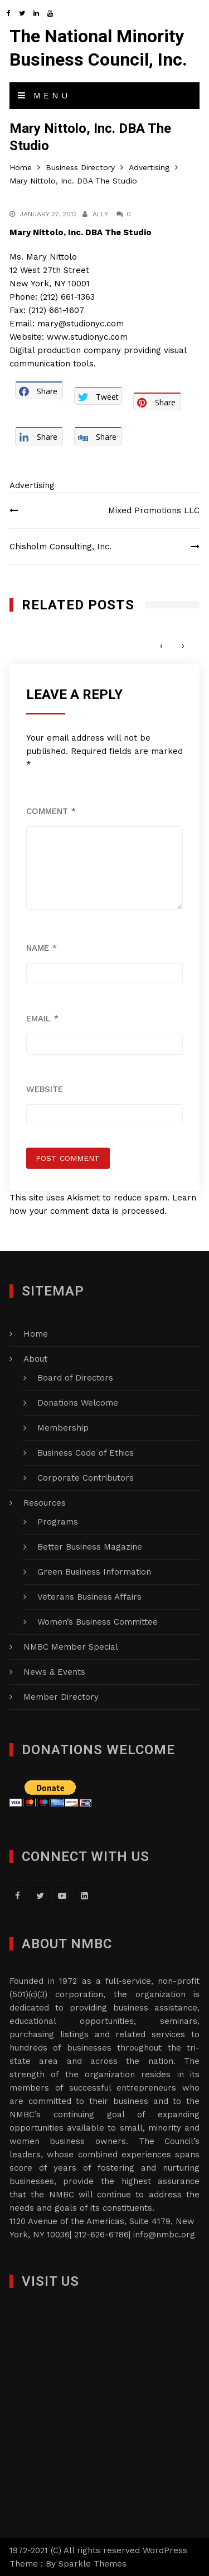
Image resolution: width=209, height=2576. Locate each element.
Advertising (32, 485)
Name (41, 948)
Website (44, 1089)
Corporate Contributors (85, 1478)
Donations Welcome (77, 1403)
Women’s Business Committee (97, 1622)
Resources (44, 1503)
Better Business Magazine (89, 1547)
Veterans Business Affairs (89, 1597)
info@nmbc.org (164, 2235)
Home (35, 1334)
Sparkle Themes (93, 2564)
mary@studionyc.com (80, 324)
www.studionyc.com (87, 337)
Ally (100, 214)
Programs (57, 1522)
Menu (44, 96)
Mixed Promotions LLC (154, 510)
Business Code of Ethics (85, 1453)
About (35, 1359)
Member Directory (61, 1697)
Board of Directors (75, 1378)
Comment (51, 811)
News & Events (54, 1672)
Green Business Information (94, 1572)
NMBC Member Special (70, 1647)
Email (42, 1019)
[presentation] (161, 645)
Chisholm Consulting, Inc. (60, 547)
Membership (63, 1428)
